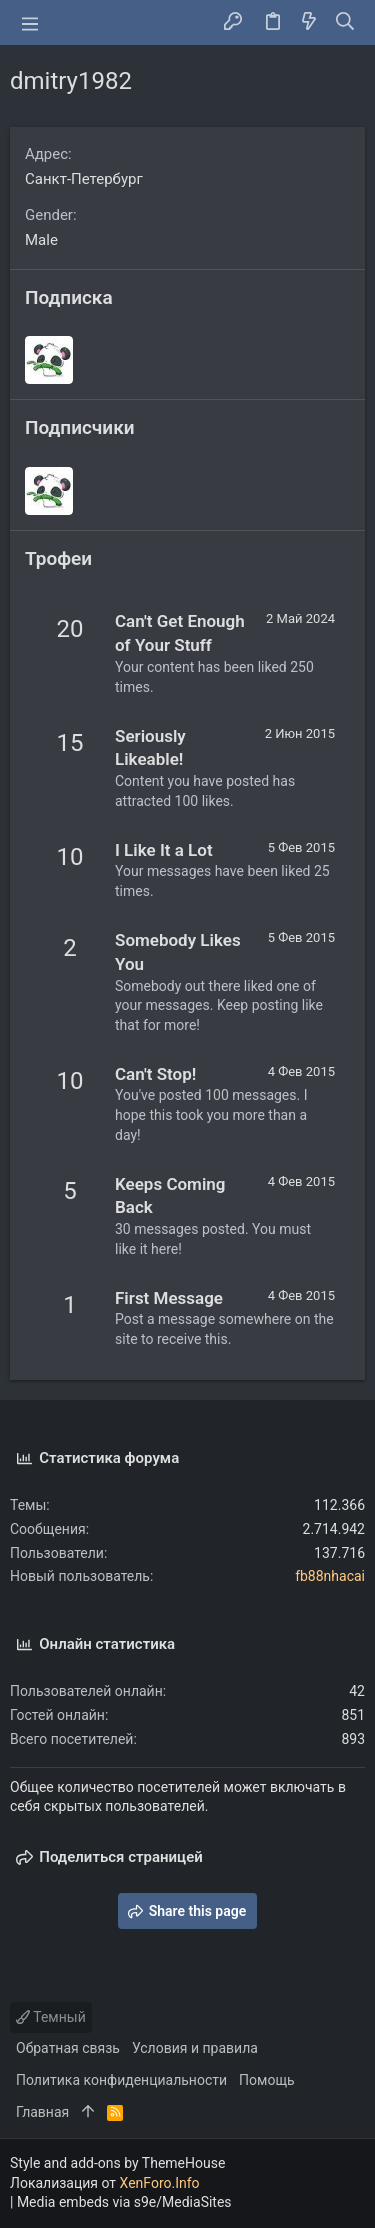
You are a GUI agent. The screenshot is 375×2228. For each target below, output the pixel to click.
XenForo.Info (160, 2183)
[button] (30, 23)
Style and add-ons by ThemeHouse (117, 2163)
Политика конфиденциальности (121, 2080)
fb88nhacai (330, 1576)
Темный (51, 2017)
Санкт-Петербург (84, 179)
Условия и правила (195, 2048)
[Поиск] (345, 23)
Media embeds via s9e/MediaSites (124, 2202)
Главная (42, 2112)
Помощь (267, 2080)
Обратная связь (68, 2048)
